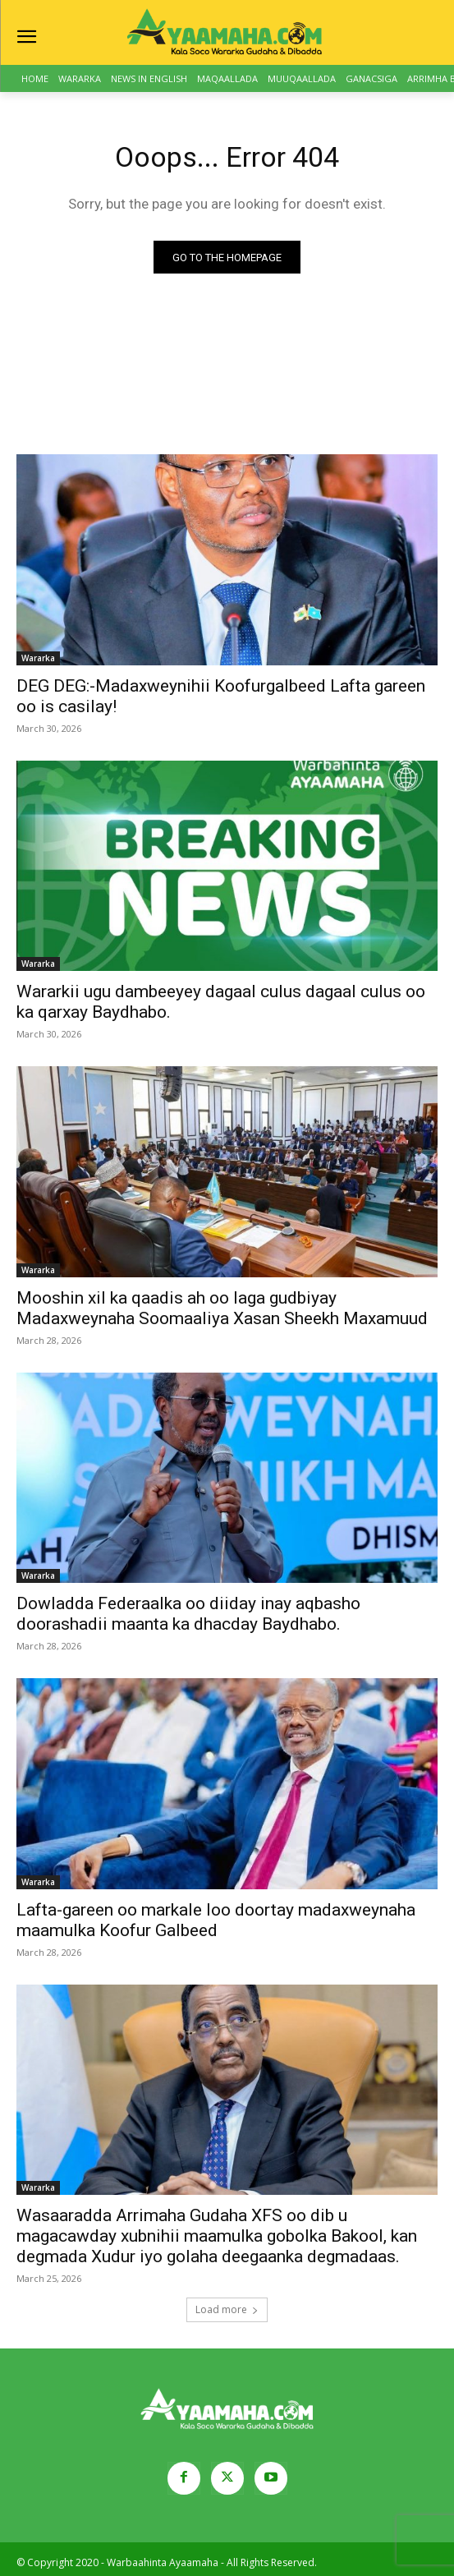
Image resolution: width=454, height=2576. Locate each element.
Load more (227, 2309)
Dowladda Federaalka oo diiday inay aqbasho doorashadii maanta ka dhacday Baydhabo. (188, 1614)
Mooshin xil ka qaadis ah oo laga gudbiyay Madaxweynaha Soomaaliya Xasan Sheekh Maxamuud (222, 1308)
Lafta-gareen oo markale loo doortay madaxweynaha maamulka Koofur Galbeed (215, 1920)
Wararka (38, 658)
